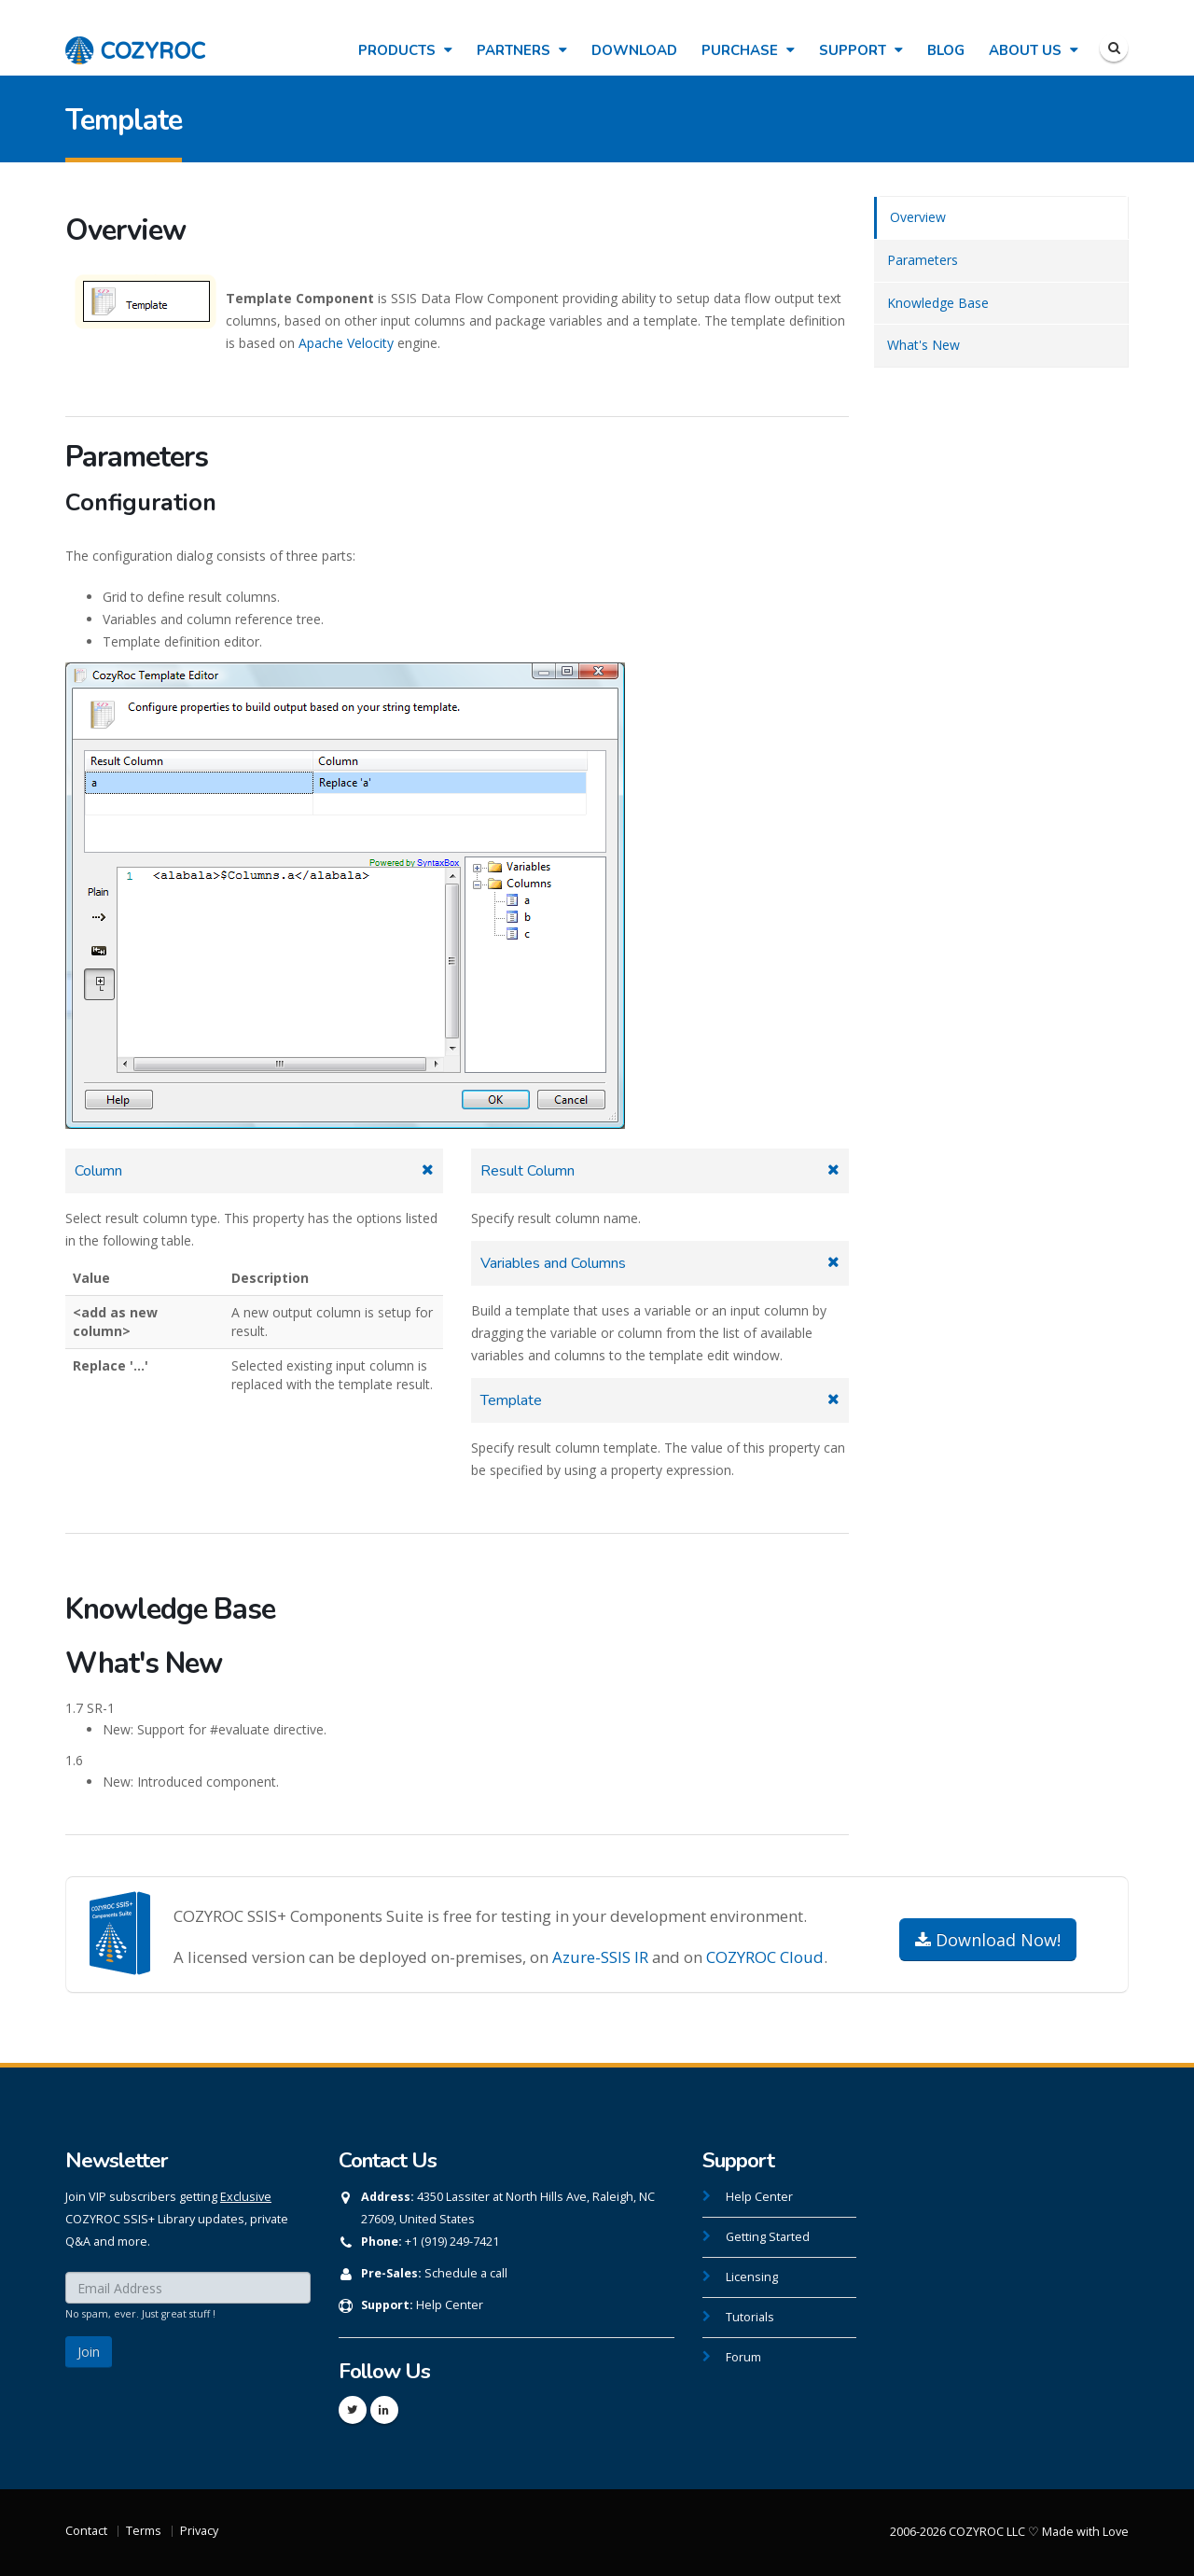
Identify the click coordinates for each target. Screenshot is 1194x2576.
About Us (1033, 50)
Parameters (922, 260)
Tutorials (750, 2317)
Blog (946, 50)
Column (98, 1171)
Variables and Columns (553, 1263)
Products (405, 50)
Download (634, 50)
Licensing (752, 2277)
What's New (923, 345)
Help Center (449, 2305)
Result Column (527, 1171)
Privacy (199, 2531)
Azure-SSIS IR (600, 1957)
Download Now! (988, 1940)
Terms (143, 2531)
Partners (522, 50)
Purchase (748, 50)
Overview (918, 217)
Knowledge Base (938, 303)
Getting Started (768, 2237)
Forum (743, 2357)
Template (511, 1400)
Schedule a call (465, 2273)
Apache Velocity (346, 343)
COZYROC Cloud (765, 1957)
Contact (86, 2531)
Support (861, 50)
